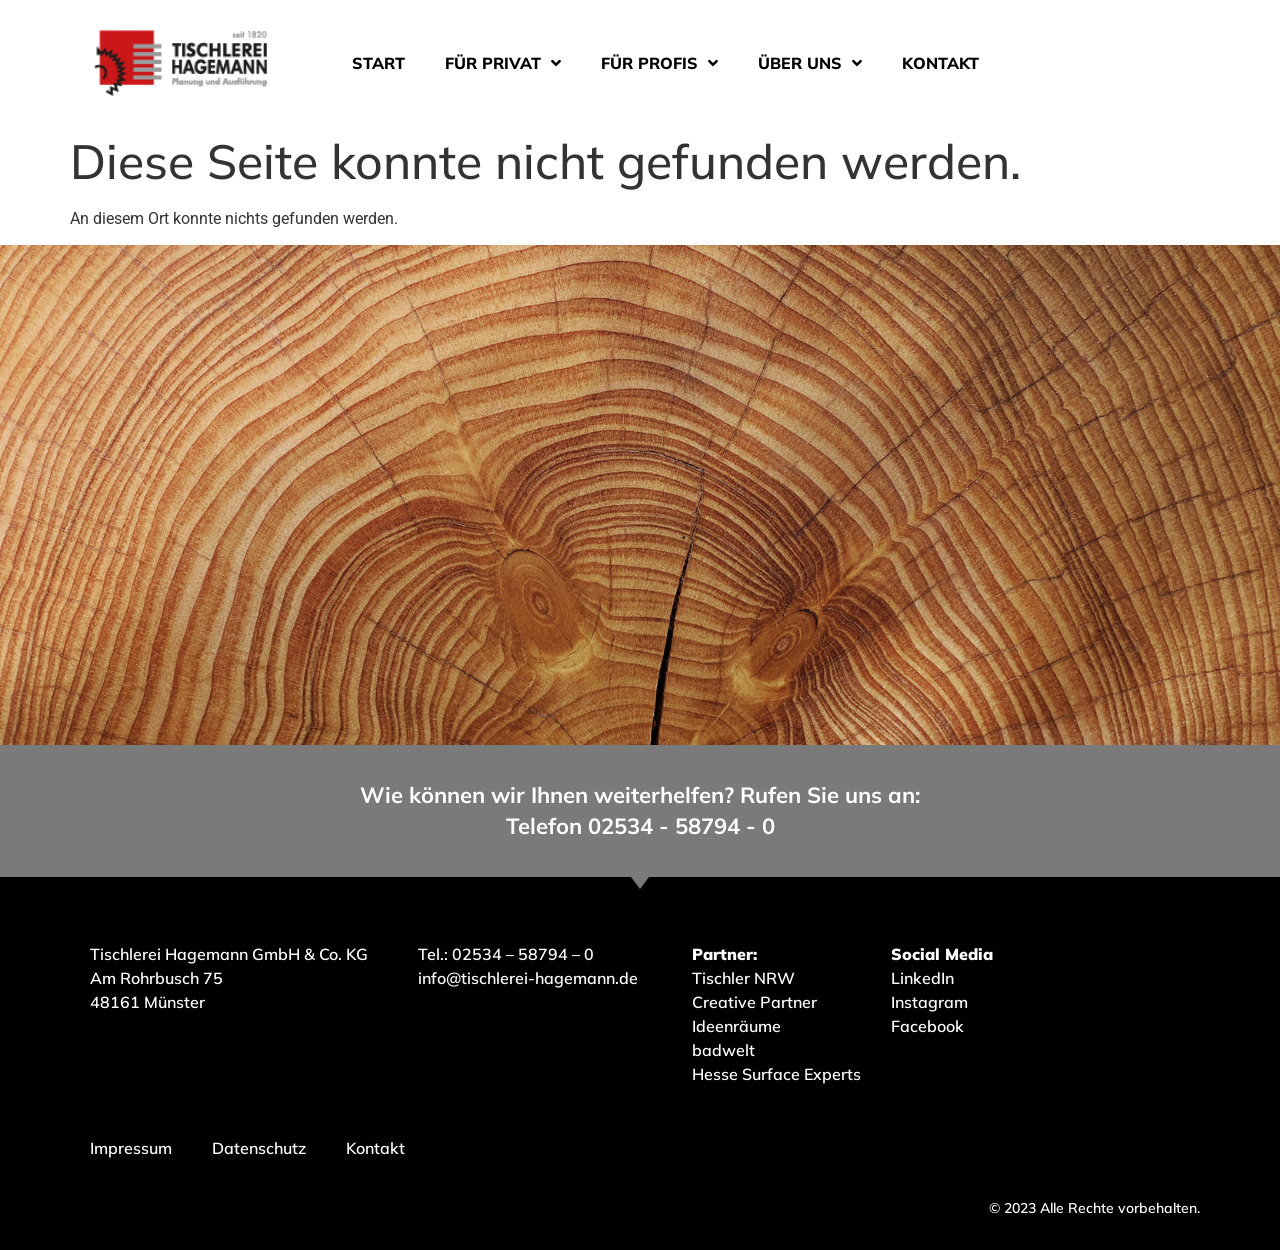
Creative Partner (754, 1002)
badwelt (723, 1050)
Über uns (810, 63)
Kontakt (940, 63)
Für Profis (659, 63)
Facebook (927, 1026)
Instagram (929, 1002)
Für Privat (503, 63)
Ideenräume (738, 1026)
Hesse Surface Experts (776, 1074)
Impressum (131, 1148)
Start (378, 63)
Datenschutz (259, 1148)
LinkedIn (922, 978)
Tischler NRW (743, 978)
